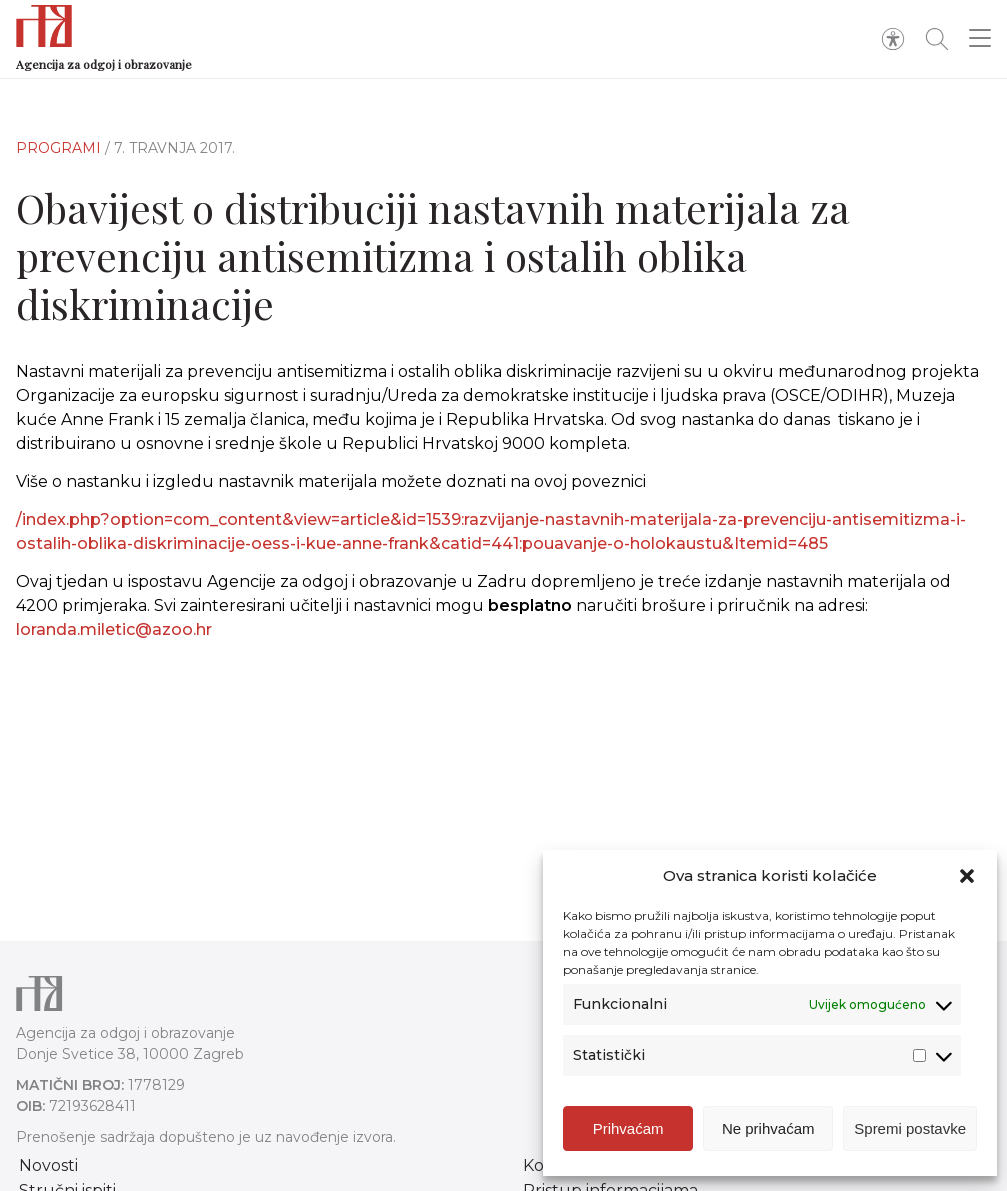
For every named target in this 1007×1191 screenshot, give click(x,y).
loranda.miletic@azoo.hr (114, 629)
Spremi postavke (910, 1131)
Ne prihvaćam (768, 1131)
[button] (967, 879)
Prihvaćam (628, 1131)
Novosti (48, 1165)
